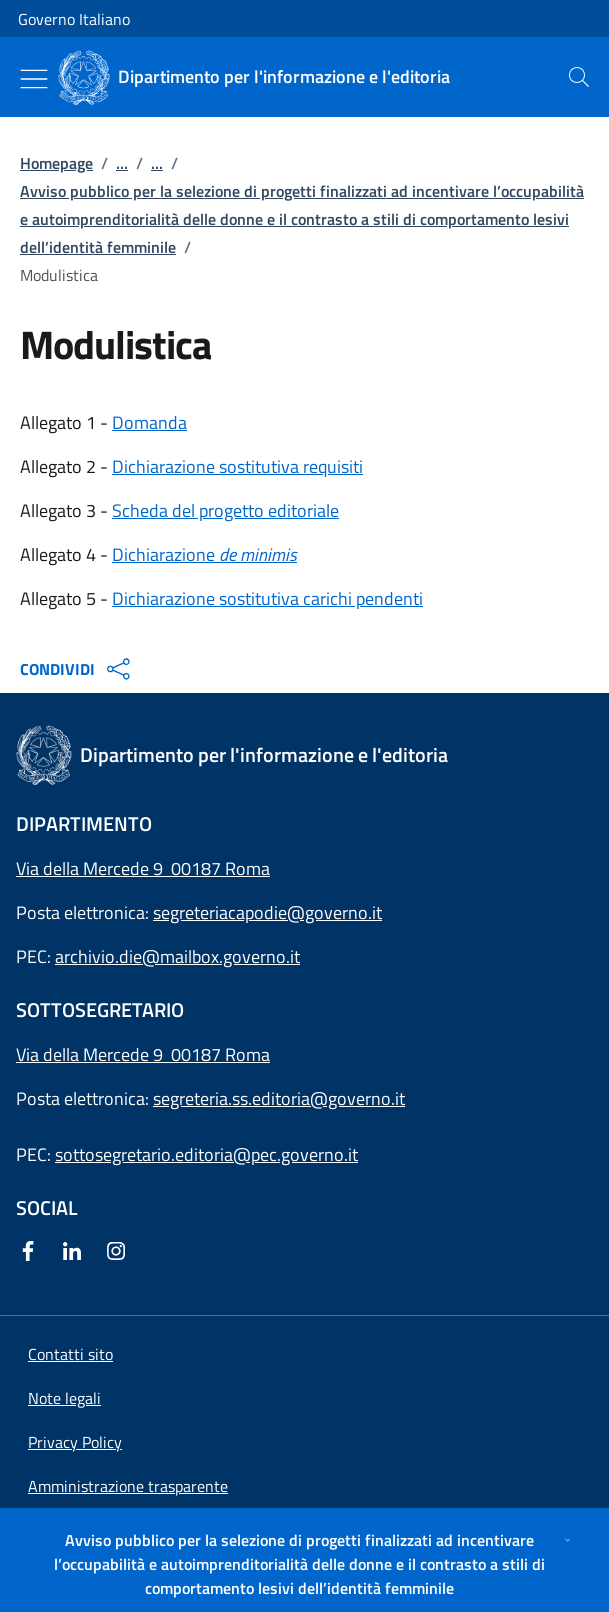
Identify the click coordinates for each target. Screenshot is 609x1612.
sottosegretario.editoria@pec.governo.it (206, 1154)
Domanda (149, 422)
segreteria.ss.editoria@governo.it (279, 1098)
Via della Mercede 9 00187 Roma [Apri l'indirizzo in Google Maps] (143, 868)
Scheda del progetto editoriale (225, 510)
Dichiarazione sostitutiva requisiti (237, 466)
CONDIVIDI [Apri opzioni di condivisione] (77, 669)
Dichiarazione (204, 554)
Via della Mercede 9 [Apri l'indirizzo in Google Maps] (93, 1054)
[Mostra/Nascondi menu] (34, 79)
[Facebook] (32, 1252)
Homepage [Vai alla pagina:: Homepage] (56, 163)
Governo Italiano (74, 19)
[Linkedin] (76, 1252)
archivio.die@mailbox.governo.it (177, 956)
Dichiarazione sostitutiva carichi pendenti (267, 598)
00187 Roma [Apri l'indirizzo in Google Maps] (220, 1054)
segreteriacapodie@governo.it (267, 912)
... (122, 163)
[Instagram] (120, 1252)
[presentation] (579, 77)
